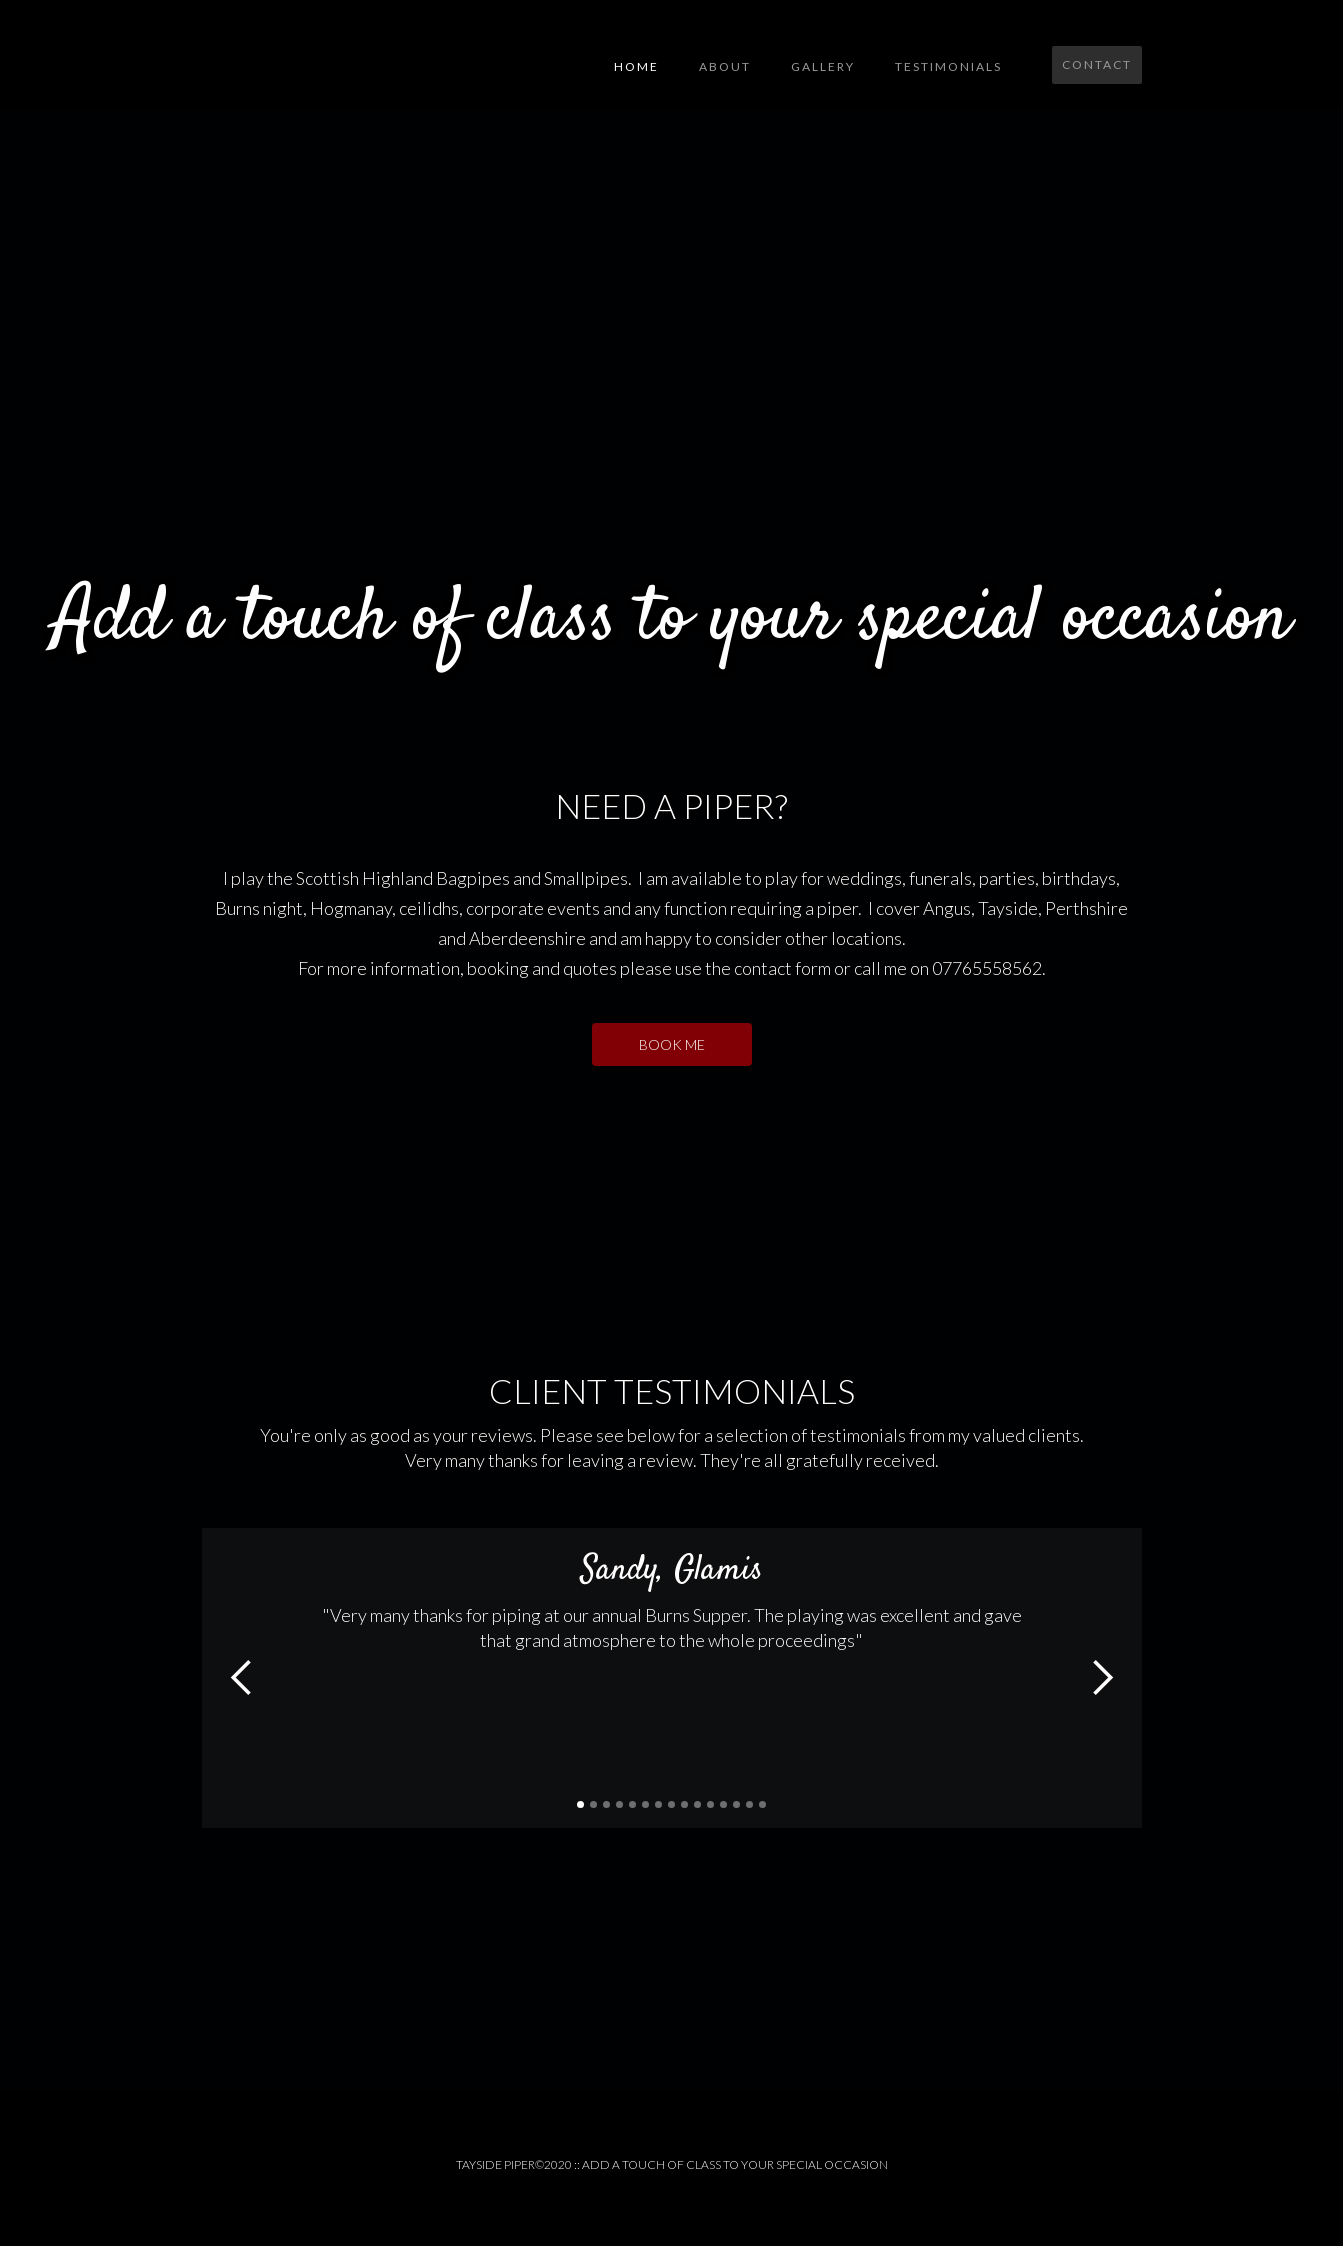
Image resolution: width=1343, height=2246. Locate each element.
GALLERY (823, 66)
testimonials (948, 66)
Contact (1097, 64)
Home (636, 66)
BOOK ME (672, 1044)
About (725, 66)
